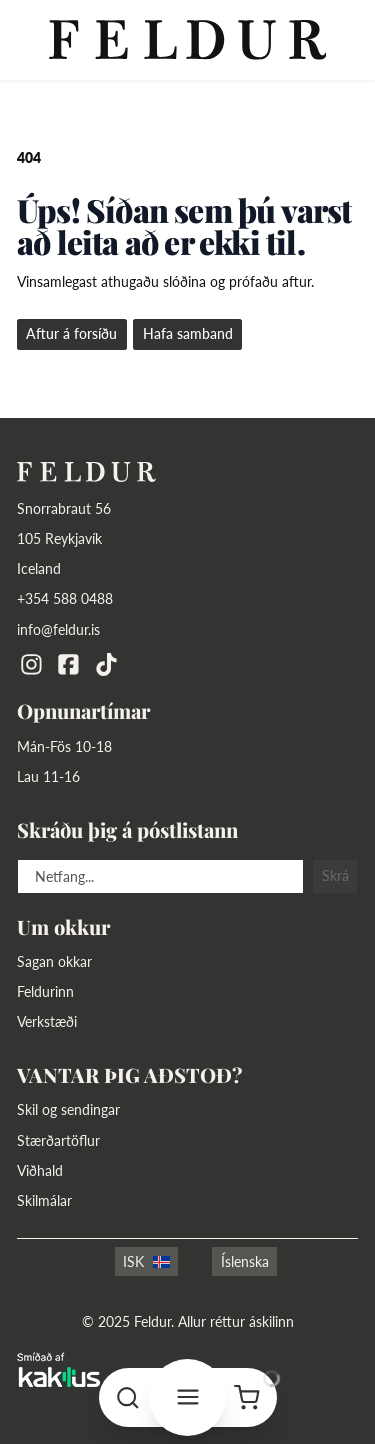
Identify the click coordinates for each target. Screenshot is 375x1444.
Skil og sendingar (68, 1110)
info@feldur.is (58, 630)
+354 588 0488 (65, 599)
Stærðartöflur (58, 1141)
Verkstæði (47, 1022)
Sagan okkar (54, 962)
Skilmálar (44, 1201)
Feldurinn (45, 992)
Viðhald (40, 1171)
